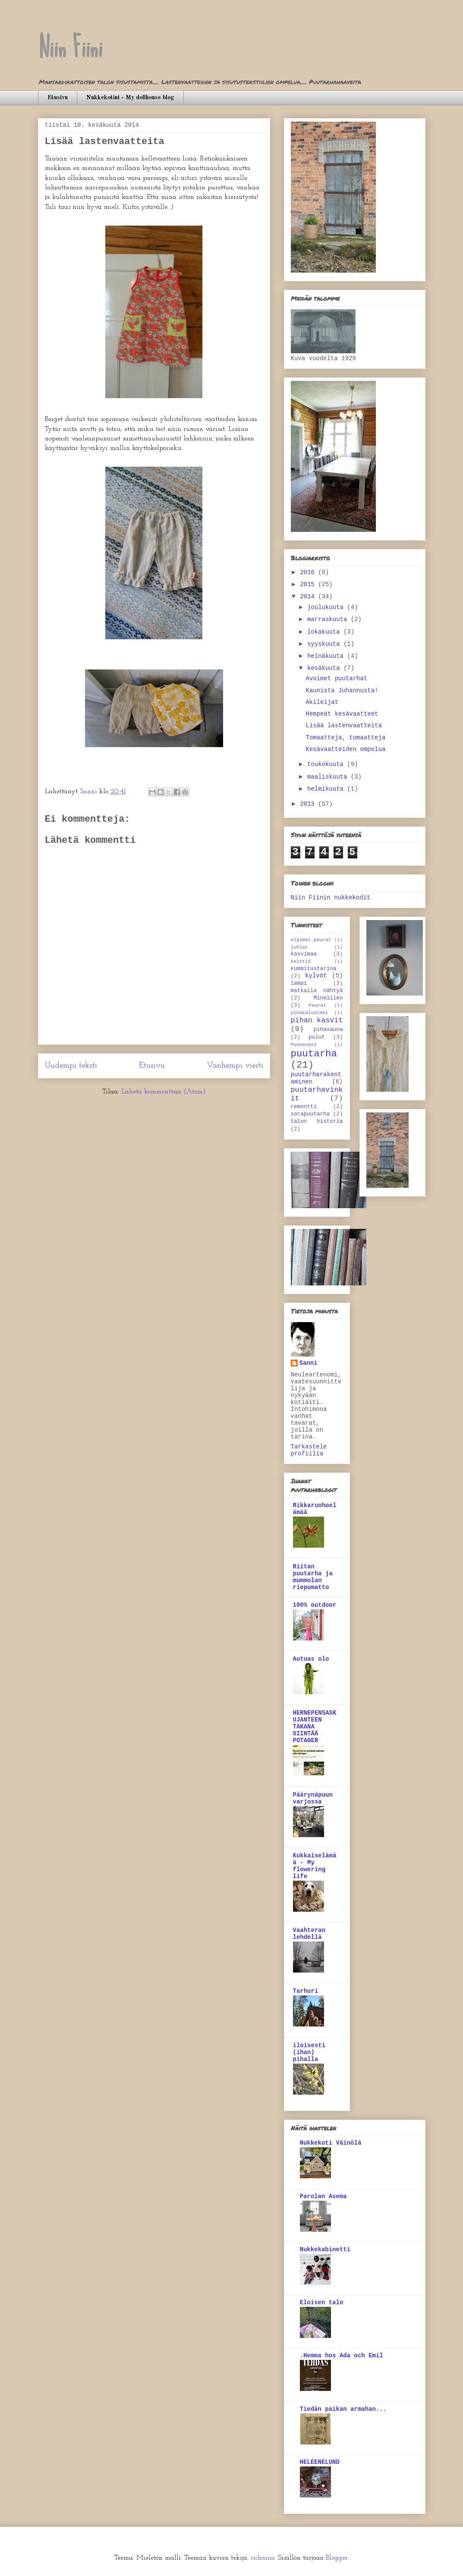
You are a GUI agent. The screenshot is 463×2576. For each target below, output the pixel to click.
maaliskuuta (329, 776)
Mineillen (328, 998)
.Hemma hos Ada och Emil (341, 2355)
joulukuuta (327, 607)
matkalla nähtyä (317, 991)
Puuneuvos (304, 1044)
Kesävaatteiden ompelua (345, 749)
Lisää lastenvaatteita (343, 725)
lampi (299, 983)
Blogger (337, 2557)
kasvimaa (304, 954)
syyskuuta (325, 644)
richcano (262, 2557)
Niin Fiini (70, 47)
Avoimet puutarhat (336, 678)
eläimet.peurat (311, 939)
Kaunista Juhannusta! (342, 690)
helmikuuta (327, 788)
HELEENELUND (320, 2462)
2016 (309, 572)
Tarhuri (305, 1991)
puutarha (314, 1053)
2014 (309, 596)
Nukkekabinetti (325, 2249)
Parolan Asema (323, 2196)
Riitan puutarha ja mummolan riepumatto (313, 1577)
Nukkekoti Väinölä (331, 2142)
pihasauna (328, 1030)
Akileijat (322, 702)
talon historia (317, 1121)
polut (317, 1037)
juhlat (299, 947)
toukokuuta (327, 764)
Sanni (308, 1363)
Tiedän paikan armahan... (343, 2409)
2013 (309, 804)
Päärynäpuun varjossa (313, 1798)
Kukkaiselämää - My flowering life (315, 1866)
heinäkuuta (327, 656)
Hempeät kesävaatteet (342, 713)
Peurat (317, 1005)
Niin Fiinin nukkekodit (331, 897)
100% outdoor (315, 1605)
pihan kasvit (317, 1020)
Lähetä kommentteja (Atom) (163, 1091)
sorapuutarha (310, 1114)
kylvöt (316, 975)
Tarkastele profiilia (309, 1450)
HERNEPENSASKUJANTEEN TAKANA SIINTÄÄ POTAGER (315, 1726)
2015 (309, 584)
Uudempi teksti (71, 1066)
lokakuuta (325, 631)
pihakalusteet (309, 1012)
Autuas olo (311, 1659)
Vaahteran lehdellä (309, 1934)
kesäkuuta (325, 668)
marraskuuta (329, 619)
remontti (304, 1107)
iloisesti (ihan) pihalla (309, 2052)
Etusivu (57, 97)
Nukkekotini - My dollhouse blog (130, 97)
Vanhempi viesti (235, 1066)
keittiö (301, 961)
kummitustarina (314, 969)
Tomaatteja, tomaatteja (345, 737)
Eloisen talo (321, 2302)
